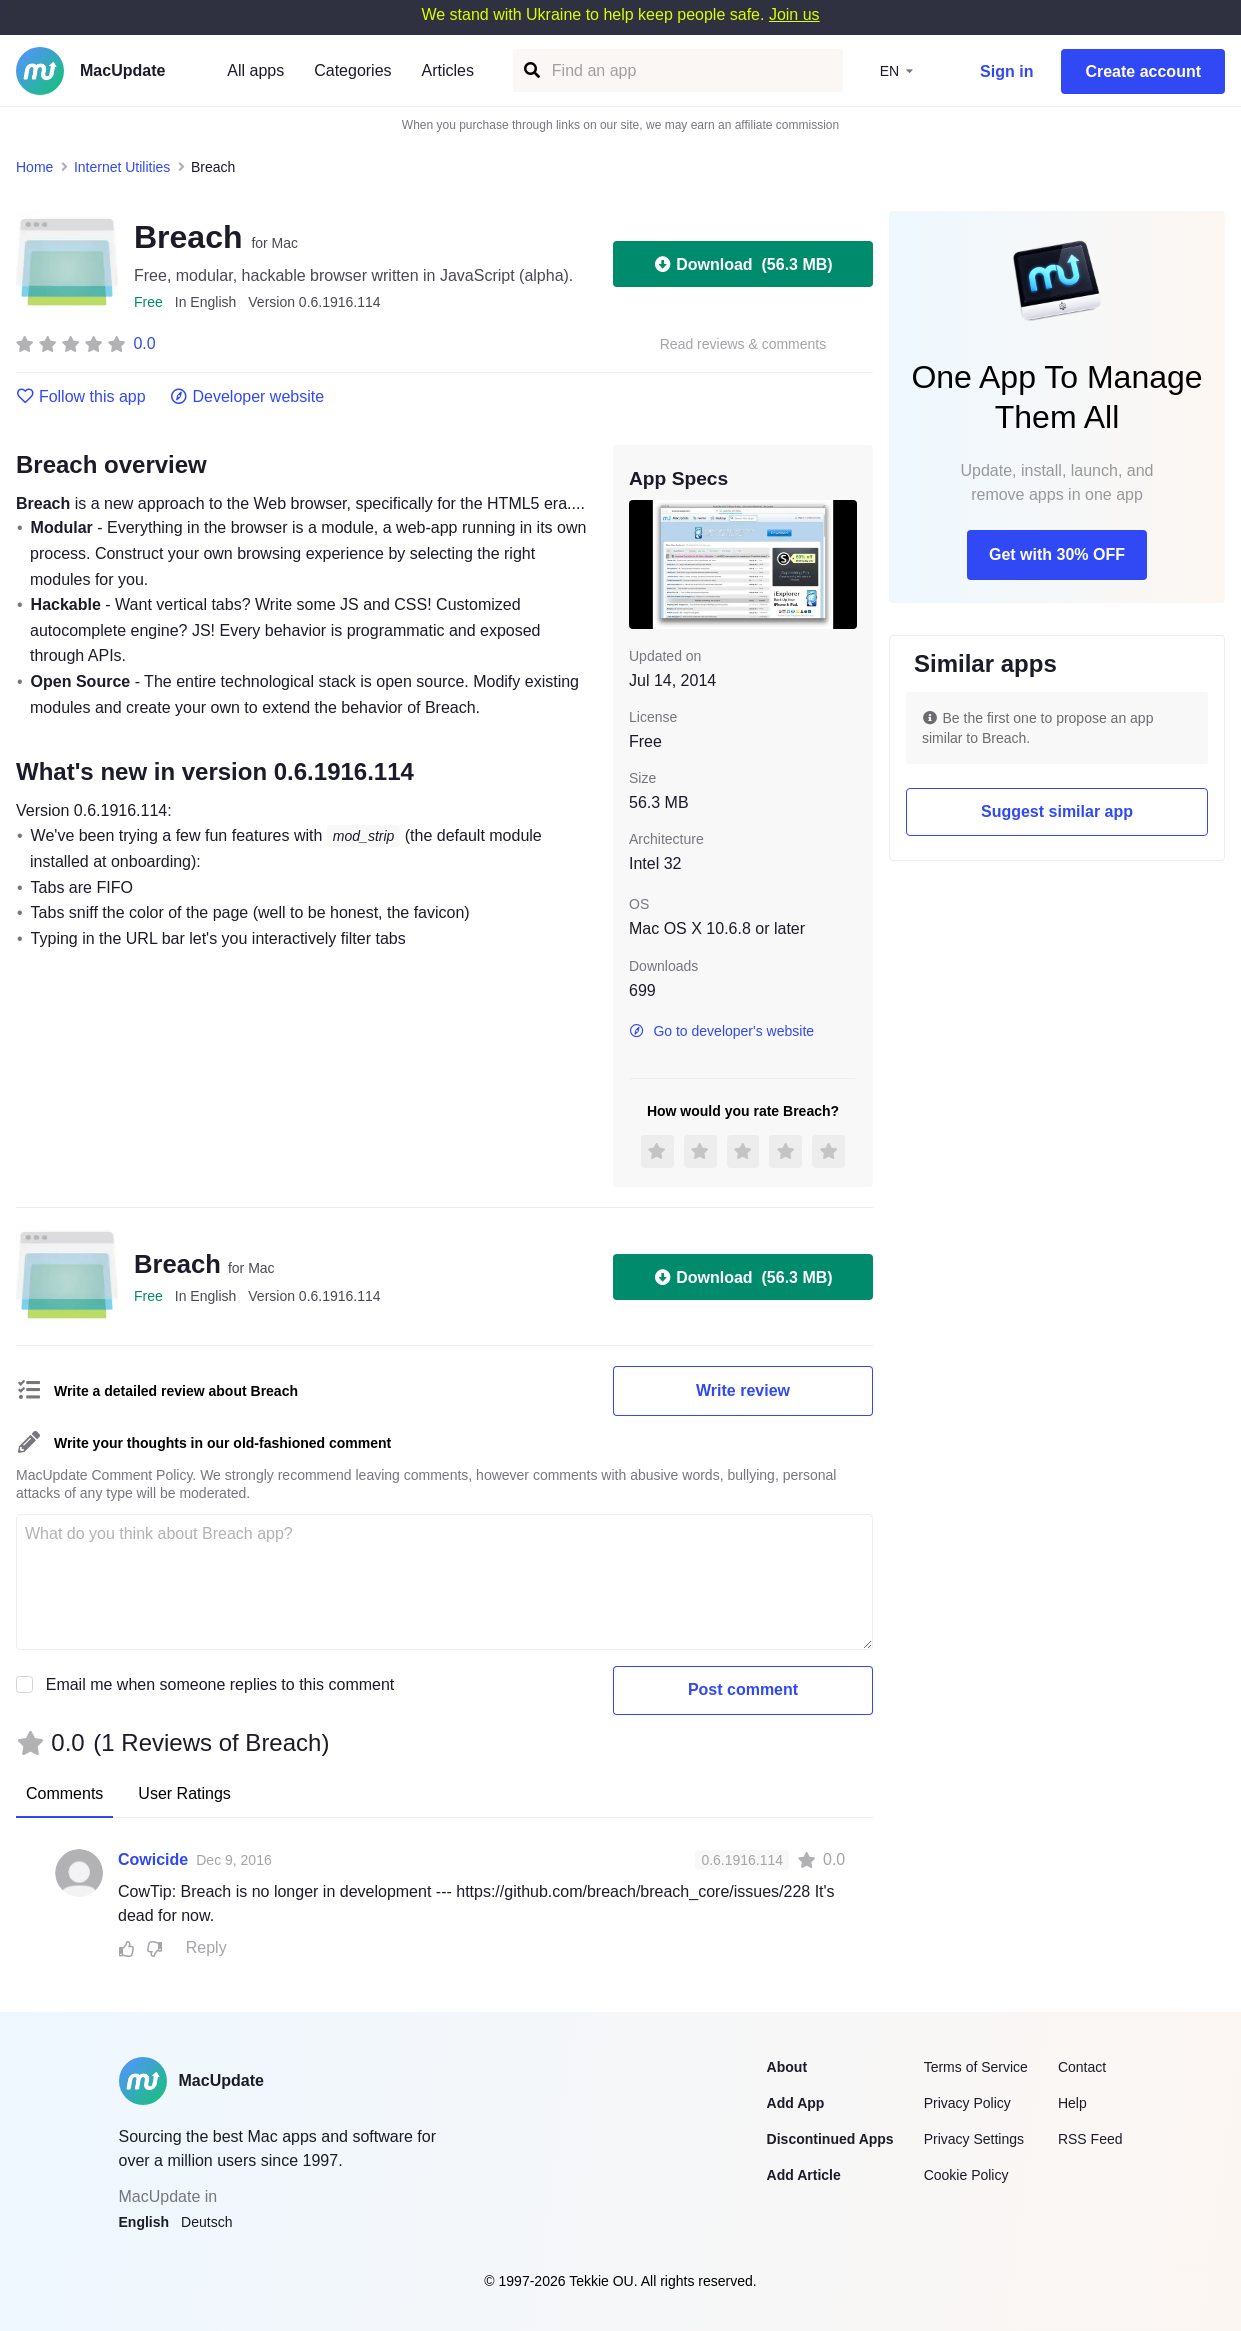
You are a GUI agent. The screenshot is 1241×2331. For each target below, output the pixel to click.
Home (34, 167)
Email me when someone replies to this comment (220, 1684)
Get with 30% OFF (1057, 554)
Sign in (1006, 71)
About (787, 2067)
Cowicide (153, 1859)
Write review (743, 1390)
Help (1072, 2103)
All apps (255, 70)
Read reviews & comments (743, 344)
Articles (448, 70)
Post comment (743, 1689)
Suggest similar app (1057, 811)
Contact (1082, 2067)
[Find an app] (530, 70)
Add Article (804, 2175)
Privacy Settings (974, 2139)
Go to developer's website (721, 1031)
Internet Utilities (122, 167)
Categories (352, 70)
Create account (1143, 71)
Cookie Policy (966, 2175)
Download (742, 264)
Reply (206, 1947)
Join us (794, 14)
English (144, 2222)
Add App (796, 2103)
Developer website (247, 397)
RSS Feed (1090, 2139)
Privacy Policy (967, 2103)
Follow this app (81, 397)
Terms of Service (976, 2067)
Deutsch (206, 2222)
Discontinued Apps (830, 2139)
